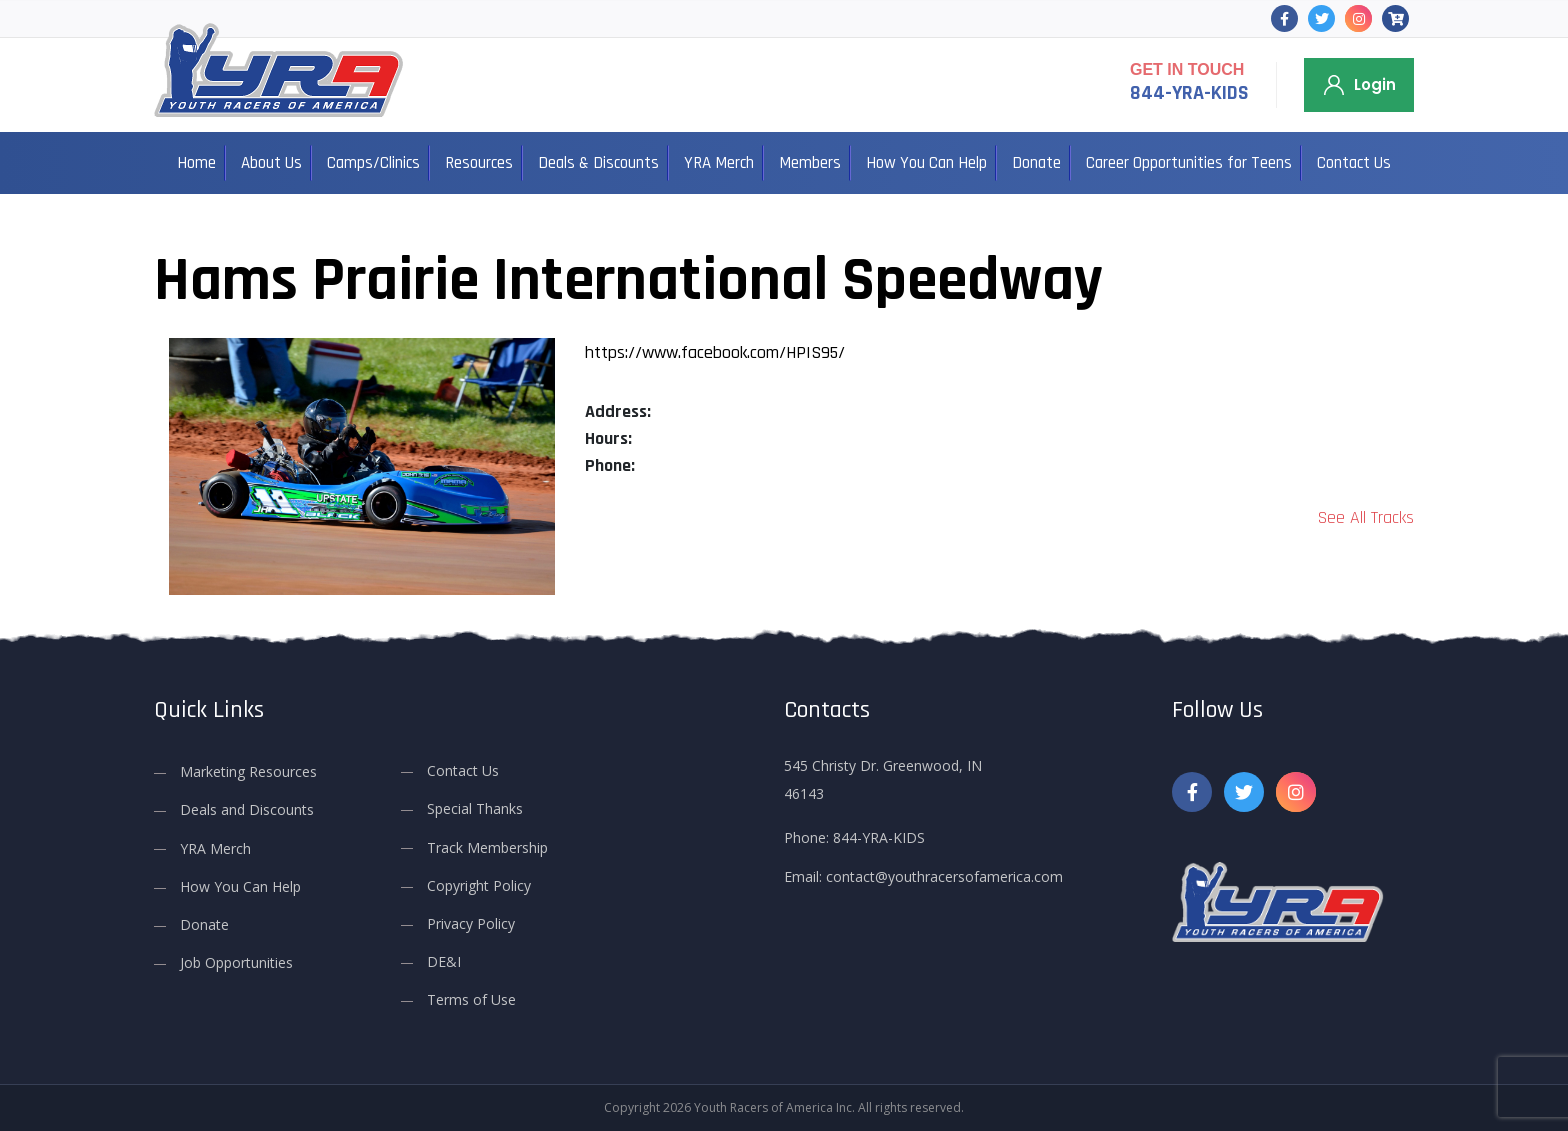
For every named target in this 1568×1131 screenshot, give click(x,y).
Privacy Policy (471, 923)
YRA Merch (719, 163)
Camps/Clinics (373, 163)
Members (810, 163)
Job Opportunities (236, 962)
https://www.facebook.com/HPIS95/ (715, 352)
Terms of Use (471, 999)
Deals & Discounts (598, 163)
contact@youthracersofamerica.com (944, 876)
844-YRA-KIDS (1189, 93)
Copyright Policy (479, 884)
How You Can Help (926, 163)
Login (1375, 84)
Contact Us (1354, 163)
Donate (1036, 163)
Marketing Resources (248, 771)
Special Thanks (475, 808)
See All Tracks (1366, 517)
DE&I (444, 961)
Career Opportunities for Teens (1189, 163)
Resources (479, 163)
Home (196, 163)
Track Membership (487, 846)
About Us (271, 163)
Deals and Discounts (247, 809)
